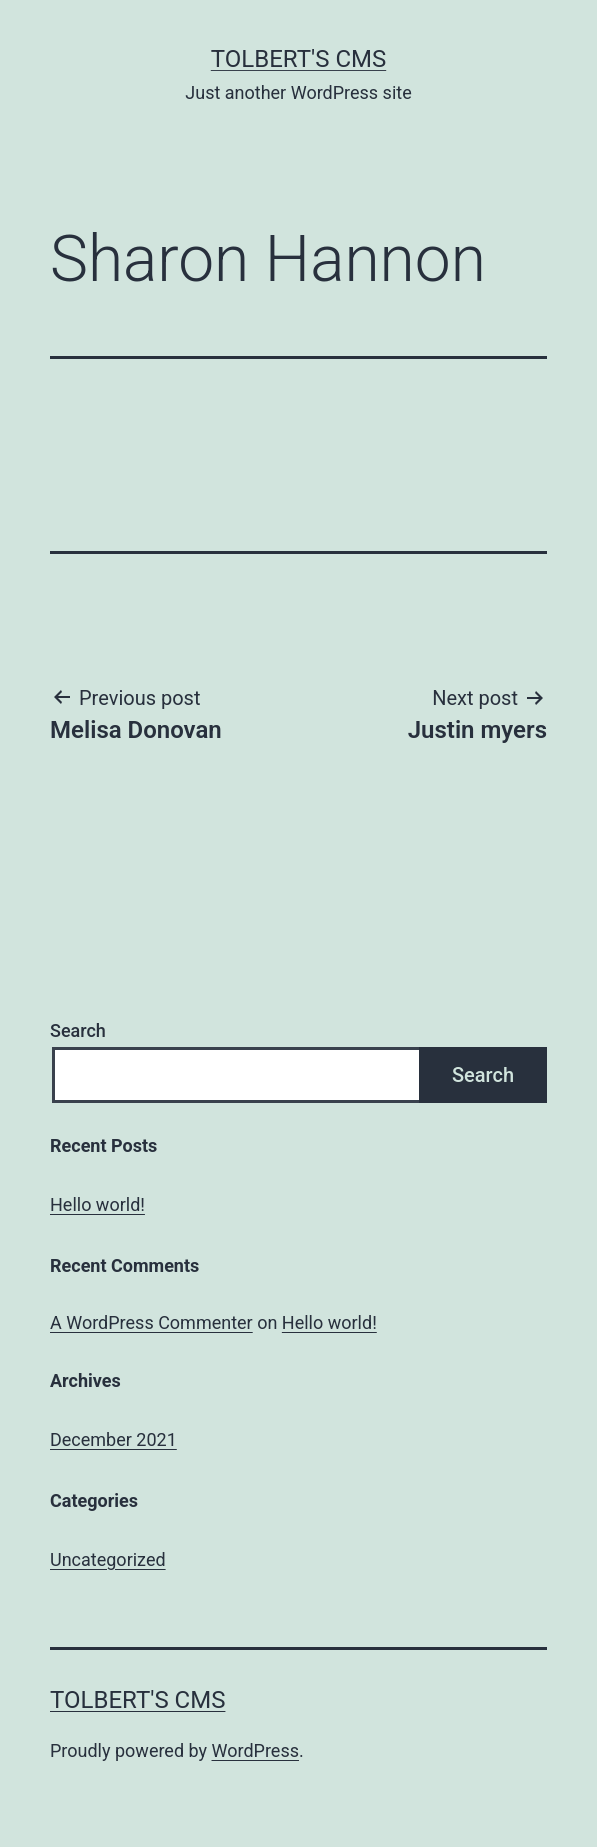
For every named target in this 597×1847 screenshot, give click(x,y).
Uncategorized (108, 1559)
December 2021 (113, 1439)
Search (78, 1030)
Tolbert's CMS (298, 59)
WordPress (255, 1750)
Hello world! (97, 1204)
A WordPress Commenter (151, 1322)
